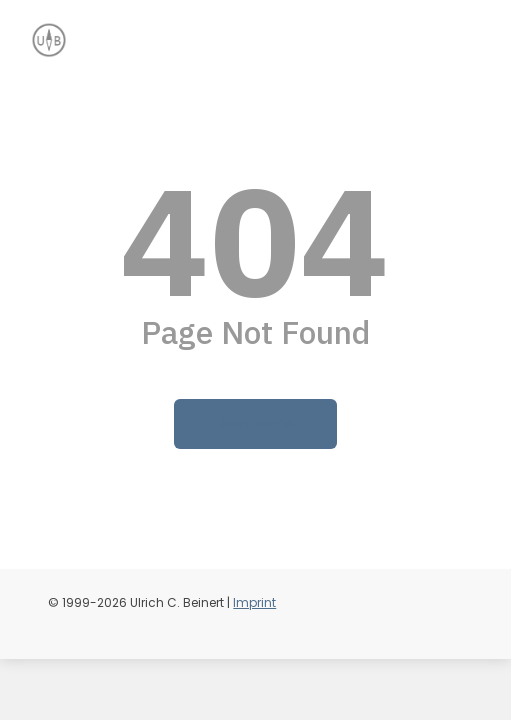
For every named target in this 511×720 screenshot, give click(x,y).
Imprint (254, 602)
